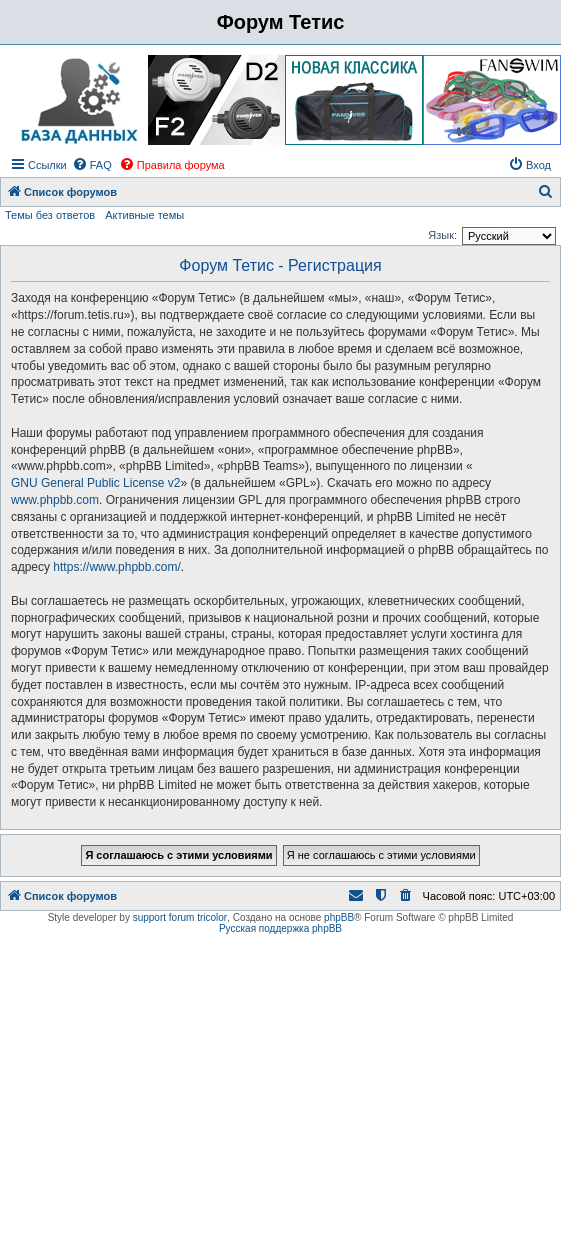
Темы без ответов (50, 215)
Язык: (442, 235)
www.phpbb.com (55, 500)
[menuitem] (92, 165)
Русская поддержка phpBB (280, 928)
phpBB (339, 917)
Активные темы (144, 215)
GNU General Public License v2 (95, 483)
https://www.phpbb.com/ (116, 567)
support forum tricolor (180, 917)
